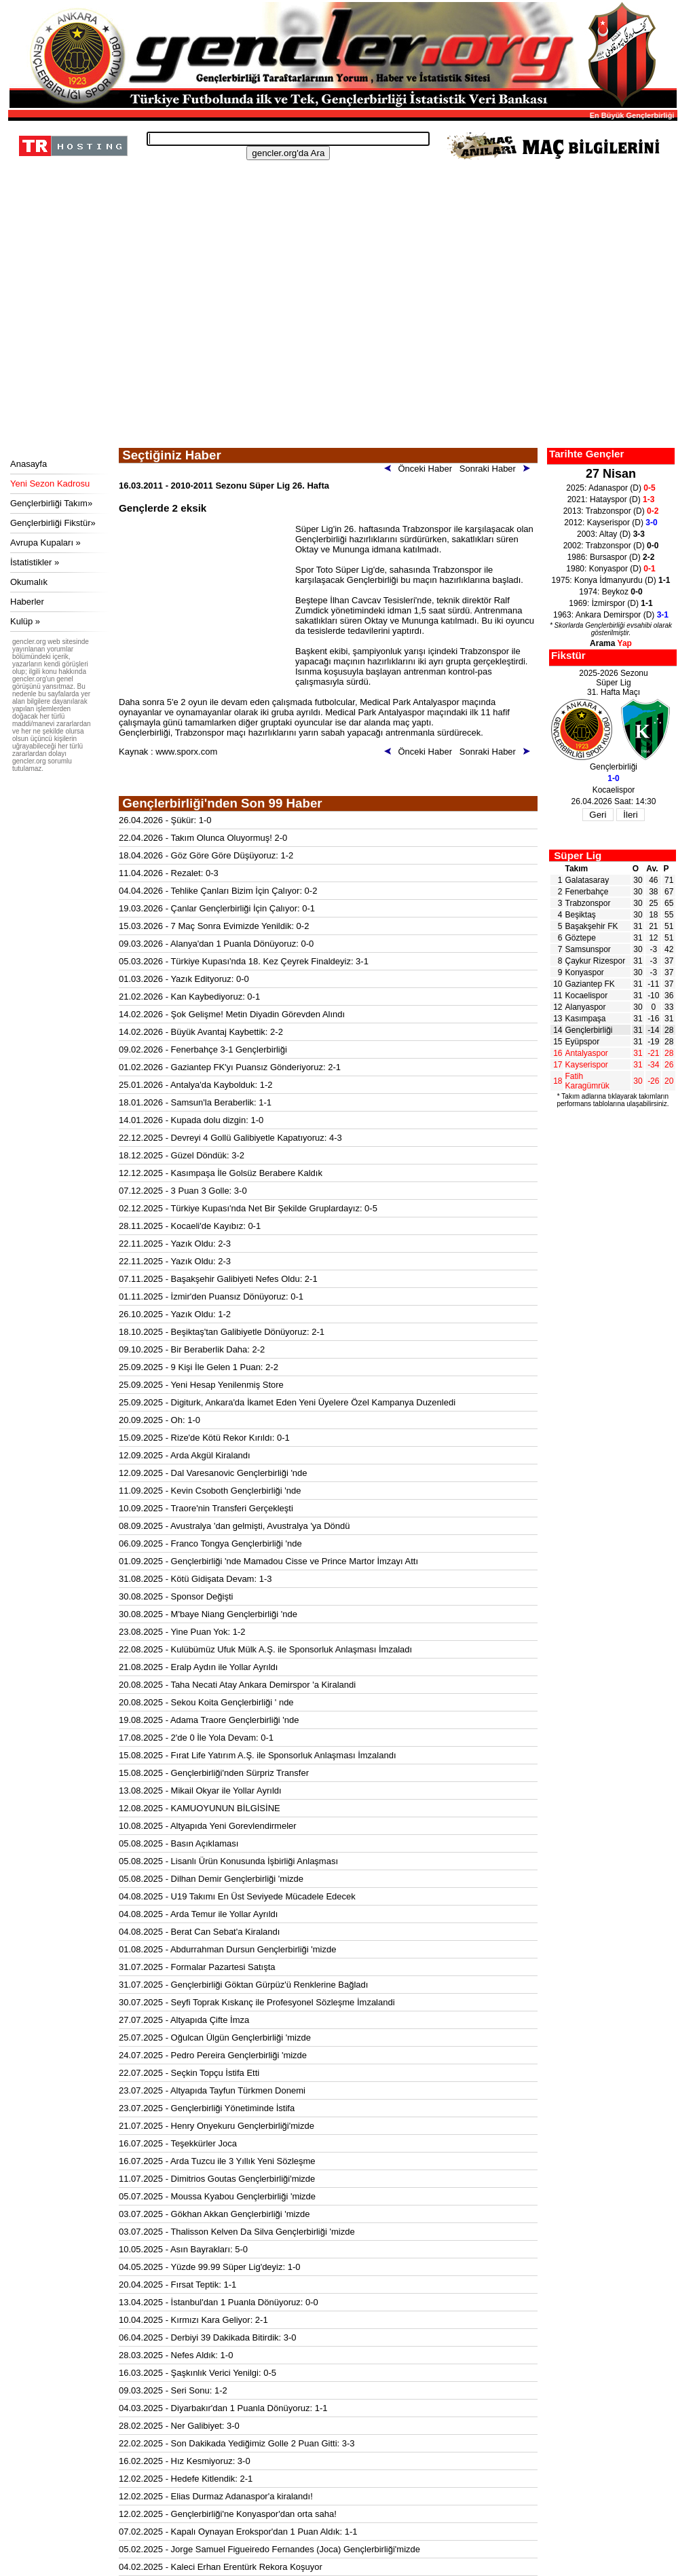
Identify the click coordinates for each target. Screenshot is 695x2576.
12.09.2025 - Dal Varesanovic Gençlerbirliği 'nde (213, 1473)
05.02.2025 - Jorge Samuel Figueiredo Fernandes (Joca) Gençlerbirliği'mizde (269, 2549)
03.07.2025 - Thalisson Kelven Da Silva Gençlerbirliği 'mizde (237, 2232)
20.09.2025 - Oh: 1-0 (159, 1420)
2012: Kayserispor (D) (610, 522)
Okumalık (29, 582)
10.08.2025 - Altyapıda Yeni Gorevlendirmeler (208, 1826)
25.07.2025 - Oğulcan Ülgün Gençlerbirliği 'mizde (215, 2037)
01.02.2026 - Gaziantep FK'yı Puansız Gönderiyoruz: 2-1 (230, 1067)
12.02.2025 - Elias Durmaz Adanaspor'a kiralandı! (216, 2496)
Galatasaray (587, 880)
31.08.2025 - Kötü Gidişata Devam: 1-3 (195, 1579)
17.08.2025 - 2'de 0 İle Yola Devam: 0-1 (196, 1737)
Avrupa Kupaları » (45, 542)
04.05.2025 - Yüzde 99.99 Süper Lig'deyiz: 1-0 (210, 2267)
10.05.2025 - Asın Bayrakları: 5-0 (183, 2249)
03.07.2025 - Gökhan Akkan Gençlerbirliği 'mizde (214, 2214)
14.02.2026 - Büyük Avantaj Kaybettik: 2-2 (201, 1032)
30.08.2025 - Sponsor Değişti (176, 1596)
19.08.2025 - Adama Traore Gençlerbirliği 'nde (209, 1720)
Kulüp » (25, 621)
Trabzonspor (588, 903)
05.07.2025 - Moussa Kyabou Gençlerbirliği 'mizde (217, 2196)
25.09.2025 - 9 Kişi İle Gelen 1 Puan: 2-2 (198, 1367)
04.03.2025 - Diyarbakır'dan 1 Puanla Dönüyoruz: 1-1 (223, 2408)
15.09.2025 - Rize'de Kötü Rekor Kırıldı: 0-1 (204, 1438)
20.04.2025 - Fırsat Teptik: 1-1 (177, 2284)
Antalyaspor (586, 1053)
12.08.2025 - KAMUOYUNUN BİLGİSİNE (199, 1808)
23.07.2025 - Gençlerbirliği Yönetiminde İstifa (207, 2108)
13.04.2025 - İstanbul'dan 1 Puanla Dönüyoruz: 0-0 (218, 2302)
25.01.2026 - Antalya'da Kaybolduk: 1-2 (196, 1085)
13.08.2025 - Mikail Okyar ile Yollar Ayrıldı (200, 1790)
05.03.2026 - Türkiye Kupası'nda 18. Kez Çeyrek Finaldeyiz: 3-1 (244, 961)
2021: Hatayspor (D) (611, 499)
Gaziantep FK (590, 984)
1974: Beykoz (610, 591)
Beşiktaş (580, 915)
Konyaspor (584, 972)
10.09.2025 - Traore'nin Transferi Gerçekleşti (206, 1508)
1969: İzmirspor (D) (610, 603)
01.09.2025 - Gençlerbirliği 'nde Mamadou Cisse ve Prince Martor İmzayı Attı (268, 1561)
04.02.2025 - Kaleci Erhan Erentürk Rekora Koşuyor (220, 2567)
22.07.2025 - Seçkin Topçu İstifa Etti (189, 2073)
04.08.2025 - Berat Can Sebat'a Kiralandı (199, 1932)
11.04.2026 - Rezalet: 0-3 (169, 873)
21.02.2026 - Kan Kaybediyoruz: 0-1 (189, 996)
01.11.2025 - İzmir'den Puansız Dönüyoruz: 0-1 (211, 1296)
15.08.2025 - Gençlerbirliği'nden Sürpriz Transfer (214, 1773)
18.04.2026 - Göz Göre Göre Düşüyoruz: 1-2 (206, 855)
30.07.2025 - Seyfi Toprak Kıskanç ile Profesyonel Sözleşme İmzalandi (257, 2002)
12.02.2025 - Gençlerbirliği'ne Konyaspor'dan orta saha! (228, 2514)
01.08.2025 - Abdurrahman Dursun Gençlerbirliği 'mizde (227, 1949)
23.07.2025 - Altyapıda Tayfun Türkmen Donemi (212, 2090)
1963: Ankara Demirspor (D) (611, 615)
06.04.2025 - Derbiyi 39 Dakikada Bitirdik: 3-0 (208, 2337)
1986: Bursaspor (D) (611, 557)
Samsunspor (588, 949)
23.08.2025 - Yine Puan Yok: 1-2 (182, 1632)
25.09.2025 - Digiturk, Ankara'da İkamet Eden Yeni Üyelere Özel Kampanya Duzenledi (287, 1402)
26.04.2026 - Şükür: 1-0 (165, 820)
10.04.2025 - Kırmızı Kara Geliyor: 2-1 (193, 2320)
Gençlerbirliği (589, 1030)
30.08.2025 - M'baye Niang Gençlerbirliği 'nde (208, 1614)
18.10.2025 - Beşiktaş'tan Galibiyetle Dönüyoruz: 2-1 (221, 1332)
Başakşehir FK (591, 926)
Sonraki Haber (497, 468)
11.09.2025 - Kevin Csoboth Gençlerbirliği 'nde (210, 1490)
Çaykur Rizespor (595, 961)
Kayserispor (586, 1064)
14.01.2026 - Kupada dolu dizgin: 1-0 (191, 1120)
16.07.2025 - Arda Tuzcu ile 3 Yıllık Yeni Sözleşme (217, 2161)
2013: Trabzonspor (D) (611, 511)
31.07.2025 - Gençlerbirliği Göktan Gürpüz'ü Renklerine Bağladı (243, 1985)
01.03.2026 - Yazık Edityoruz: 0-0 (184, 979)
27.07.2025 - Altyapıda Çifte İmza (184, 2020)
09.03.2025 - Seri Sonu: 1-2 (173, 2390)
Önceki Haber (420, 468)
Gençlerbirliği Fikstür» (53, 523)
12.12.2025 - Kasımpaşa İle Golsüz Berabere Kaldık (220, 1173)
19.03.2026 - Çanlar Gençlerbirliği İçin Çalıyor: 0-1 (217, 908)
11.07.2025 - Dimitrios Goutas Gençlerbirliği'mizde (217, 2179)
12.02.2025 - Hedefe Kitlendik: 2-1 (185, 2479)
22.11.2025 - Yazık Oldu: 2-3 (175, 1243)
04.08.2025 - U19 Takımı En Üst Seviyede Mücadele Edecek (237, 1896)
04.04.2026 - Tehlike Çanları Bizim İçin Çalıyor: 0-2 (218, 891)
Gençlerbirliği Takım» (51, 503)
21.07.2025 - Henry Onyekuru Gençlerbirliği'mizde (216, 2126)
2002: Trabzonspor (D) (611, 545)
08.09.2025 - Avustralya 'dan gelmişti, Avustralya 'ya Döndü (234, 1526)
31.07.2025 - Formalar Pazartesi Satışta (197, 1967)
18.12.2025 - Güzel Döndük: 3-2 (181, 1155)
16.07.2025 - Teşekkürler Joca (178, 2143)
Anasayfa (28, 464)
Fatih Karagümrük (587, 1081)
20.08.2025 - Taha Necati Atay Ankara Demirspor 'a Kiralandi (237, 1685)
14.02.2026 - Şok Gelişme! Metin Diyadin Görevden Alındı (232, 1014)
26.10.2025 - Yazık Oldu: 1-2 (175, 1314)
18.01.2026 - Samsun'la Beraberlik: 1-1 (195, 1102)
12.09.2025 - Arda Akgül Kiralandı (184, 1455)
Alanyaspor (585, 1007)
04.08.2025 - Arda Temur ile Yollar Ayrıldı (198, 1914)
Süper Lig (577, 855)
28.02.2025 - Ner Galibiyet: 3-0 (179, 2426)
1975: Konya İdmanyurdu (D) (611, 580)
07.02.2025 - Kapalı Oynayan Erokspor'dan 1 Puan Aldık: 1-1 (238, 2531)
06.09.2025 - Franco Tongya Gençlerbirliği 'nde (210, 1543)
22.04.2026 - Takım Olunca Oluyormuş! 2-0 (203, 838)
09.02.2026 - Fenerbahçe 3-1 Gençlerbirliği (203, 1049)
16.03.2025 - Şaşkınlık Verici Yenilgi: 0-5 (197, 2373)
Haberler (27, 601)
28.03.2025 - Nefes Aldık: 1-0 (176, 2355)
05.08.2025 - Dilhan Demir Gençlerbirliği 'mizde (211, 1879)
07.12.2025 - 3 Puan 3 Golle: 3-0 (183, 1191)
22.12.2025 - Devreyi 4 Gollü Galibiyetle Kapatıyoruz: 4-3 (230, 1138)
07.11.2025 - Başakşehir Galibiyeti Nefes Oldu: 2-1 (218, 1279)
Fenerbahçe (587, 891)
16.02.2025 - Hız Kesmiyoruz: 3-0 (184, 2461)
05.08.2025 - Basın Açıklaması (178, 1843)
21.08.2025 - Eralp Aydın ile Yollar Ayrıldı (198, 1667)
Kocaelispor (586, 995)
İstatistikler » (34, 562)
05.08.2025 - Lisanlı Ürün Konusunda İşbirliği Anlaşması (228, 1861)
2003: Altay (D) (611, 534)
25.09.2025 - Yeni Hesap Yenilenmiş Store (201, 1385)
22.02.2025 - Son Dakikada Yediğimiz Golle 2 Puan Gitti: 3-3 (237, 2443)
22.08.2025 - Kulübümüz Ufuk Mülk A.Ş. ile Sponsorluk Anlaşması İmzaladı (265, 1649)
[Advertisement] (341, 346)
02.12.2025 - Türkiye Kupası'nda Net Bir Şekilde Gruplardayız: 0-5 (248, 1208)
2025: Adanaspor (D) (610, 488)
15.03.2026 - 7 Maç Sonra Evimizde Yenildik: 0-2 (214, 926)
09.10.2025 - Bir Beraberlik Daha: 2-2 (192, 1349)
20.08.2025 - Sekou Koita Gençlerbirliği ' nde (206, 1702)
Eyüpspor (582, 1041)
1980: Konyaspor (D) (610, 568)
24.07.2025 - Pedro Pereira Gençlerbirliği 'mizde (213, 2055)
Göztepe (580, 938)
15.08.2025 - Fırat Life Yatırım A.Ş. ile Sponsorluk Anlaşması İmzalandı (257, 1755)
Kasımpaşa (585, 1018)
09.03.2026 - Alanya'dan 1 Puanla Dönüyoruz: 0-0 (216, 944)
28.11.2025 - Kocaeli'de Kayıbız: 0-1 (190, 1226)
